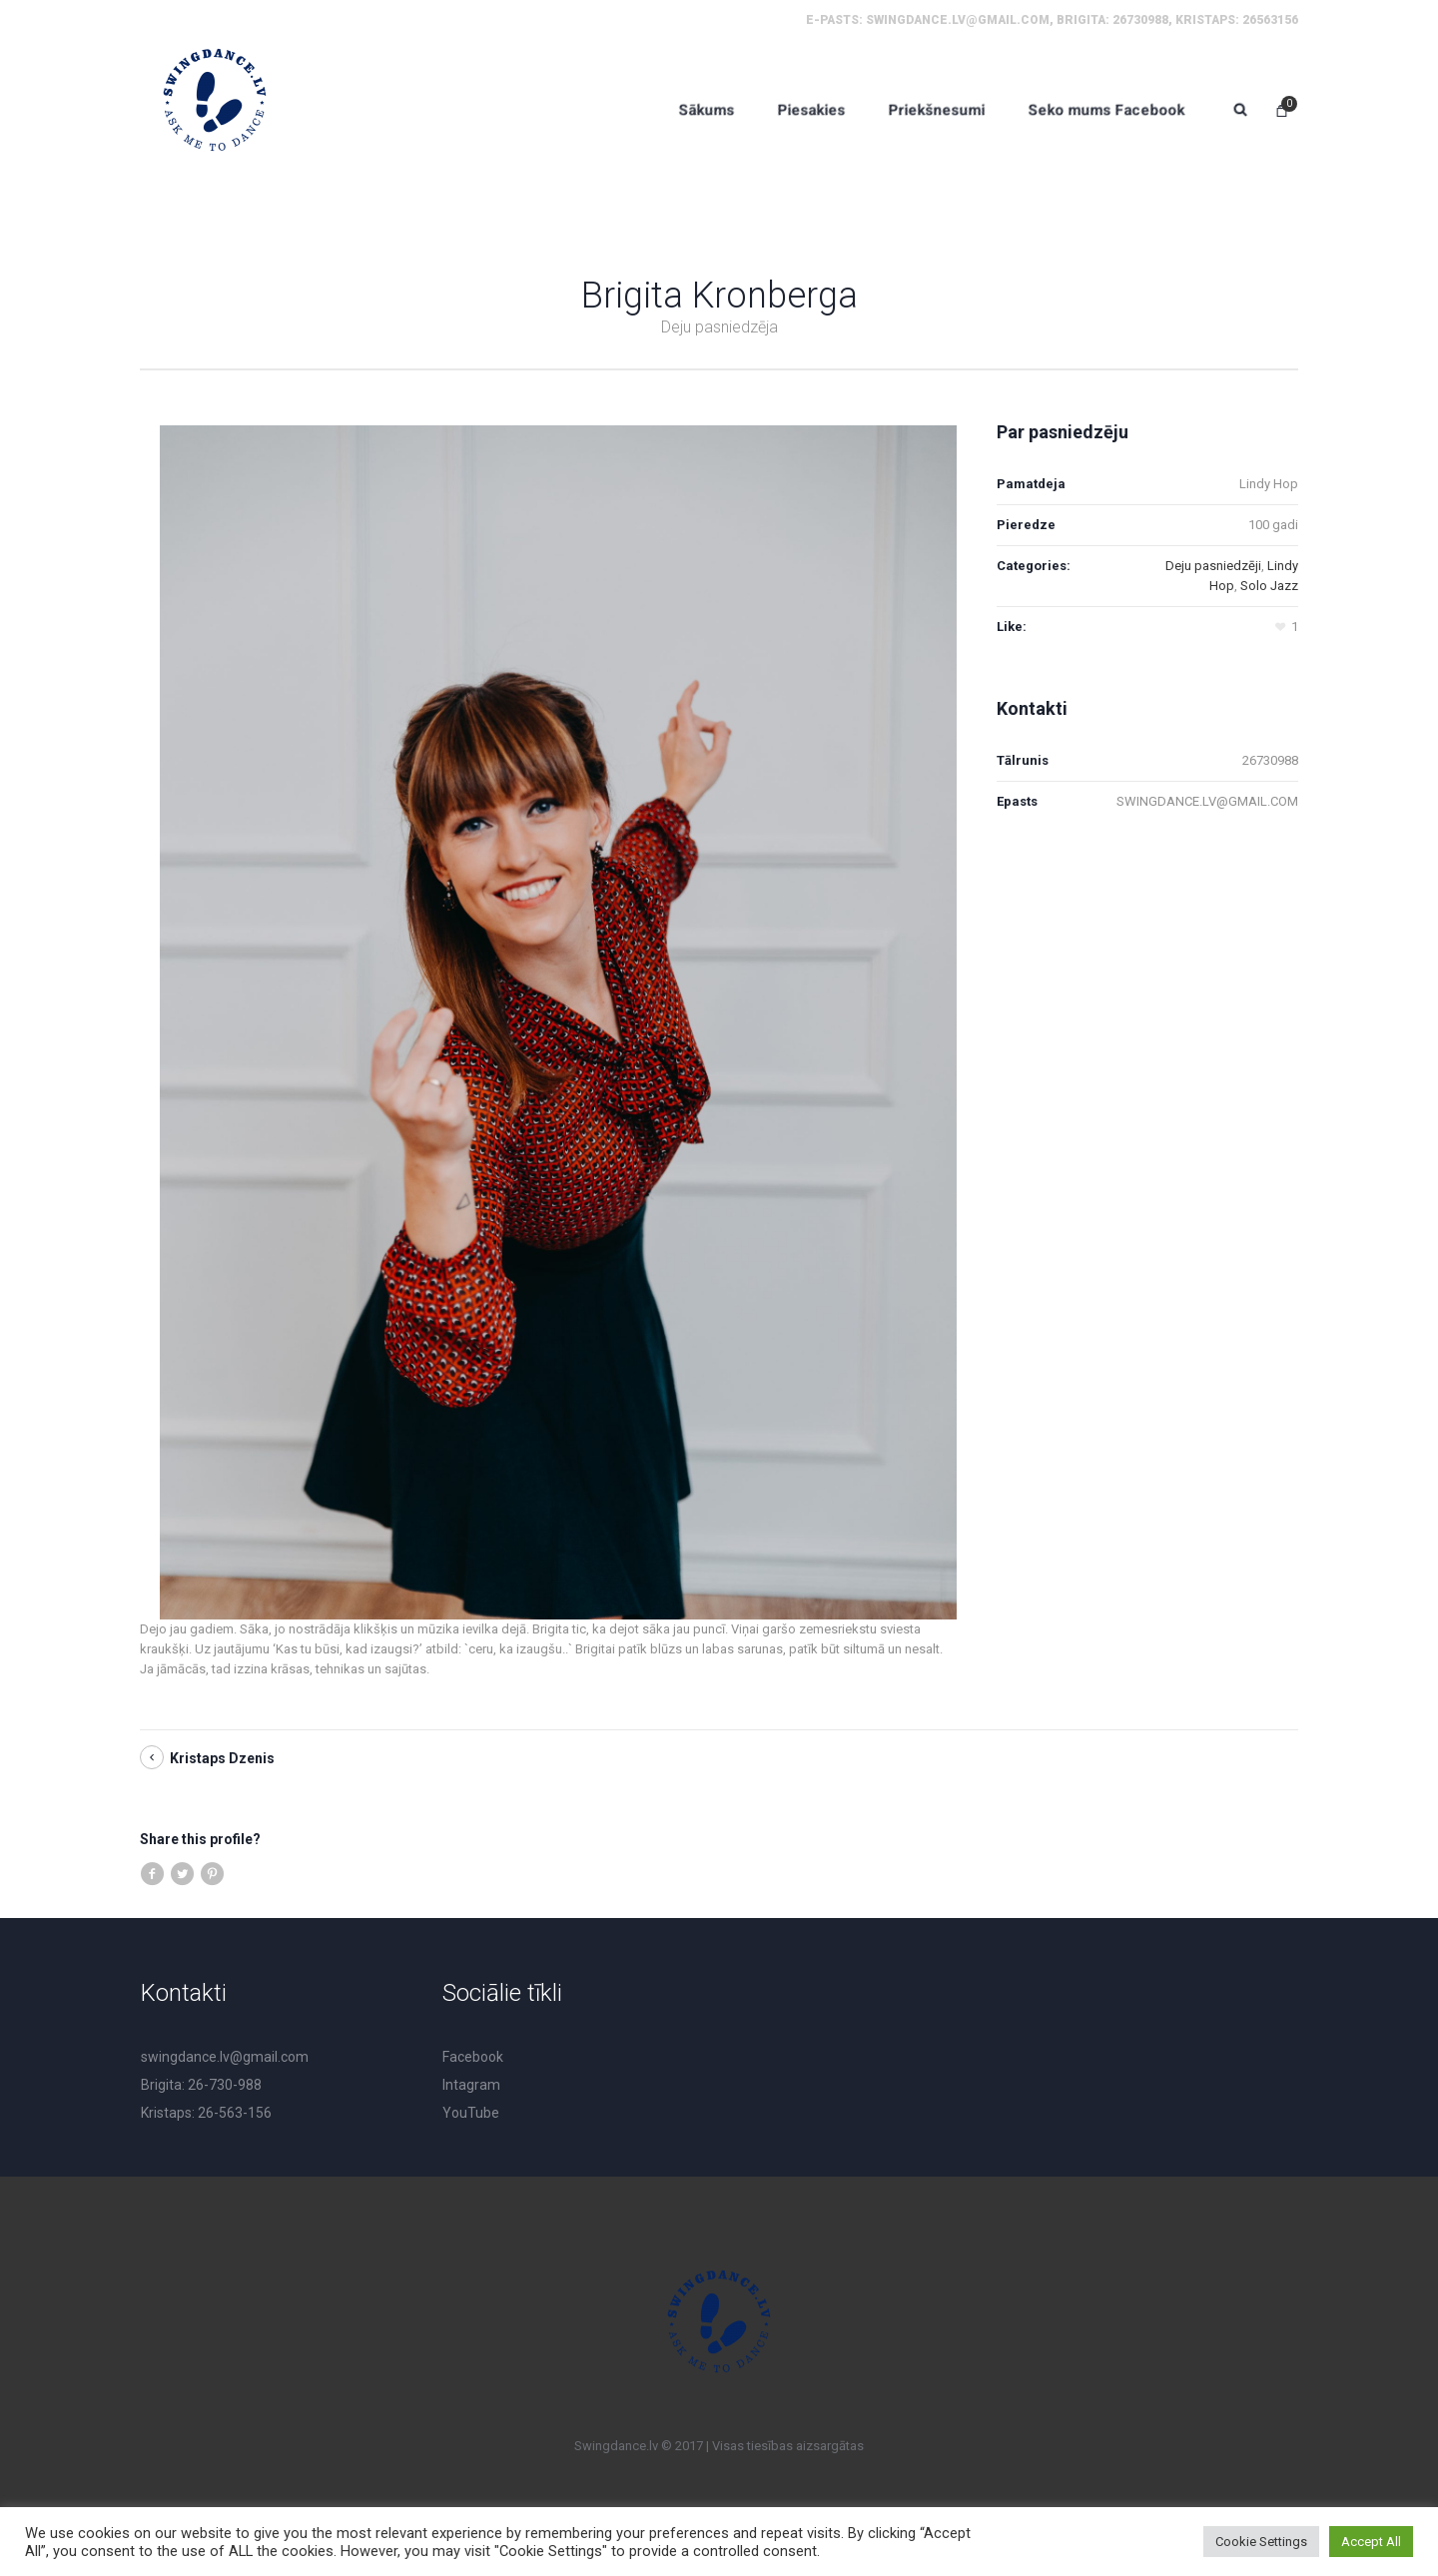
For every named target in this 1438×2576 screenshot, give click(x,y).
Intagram (471, 2085)
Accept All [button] (1371, 2541)
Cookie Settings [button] (1261, 2541)
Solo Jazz (1269, 585)
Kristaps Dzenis (222, 1758)
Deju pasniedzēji (1213, 565)
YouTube (470, 2113)
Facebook (472, 2057)
